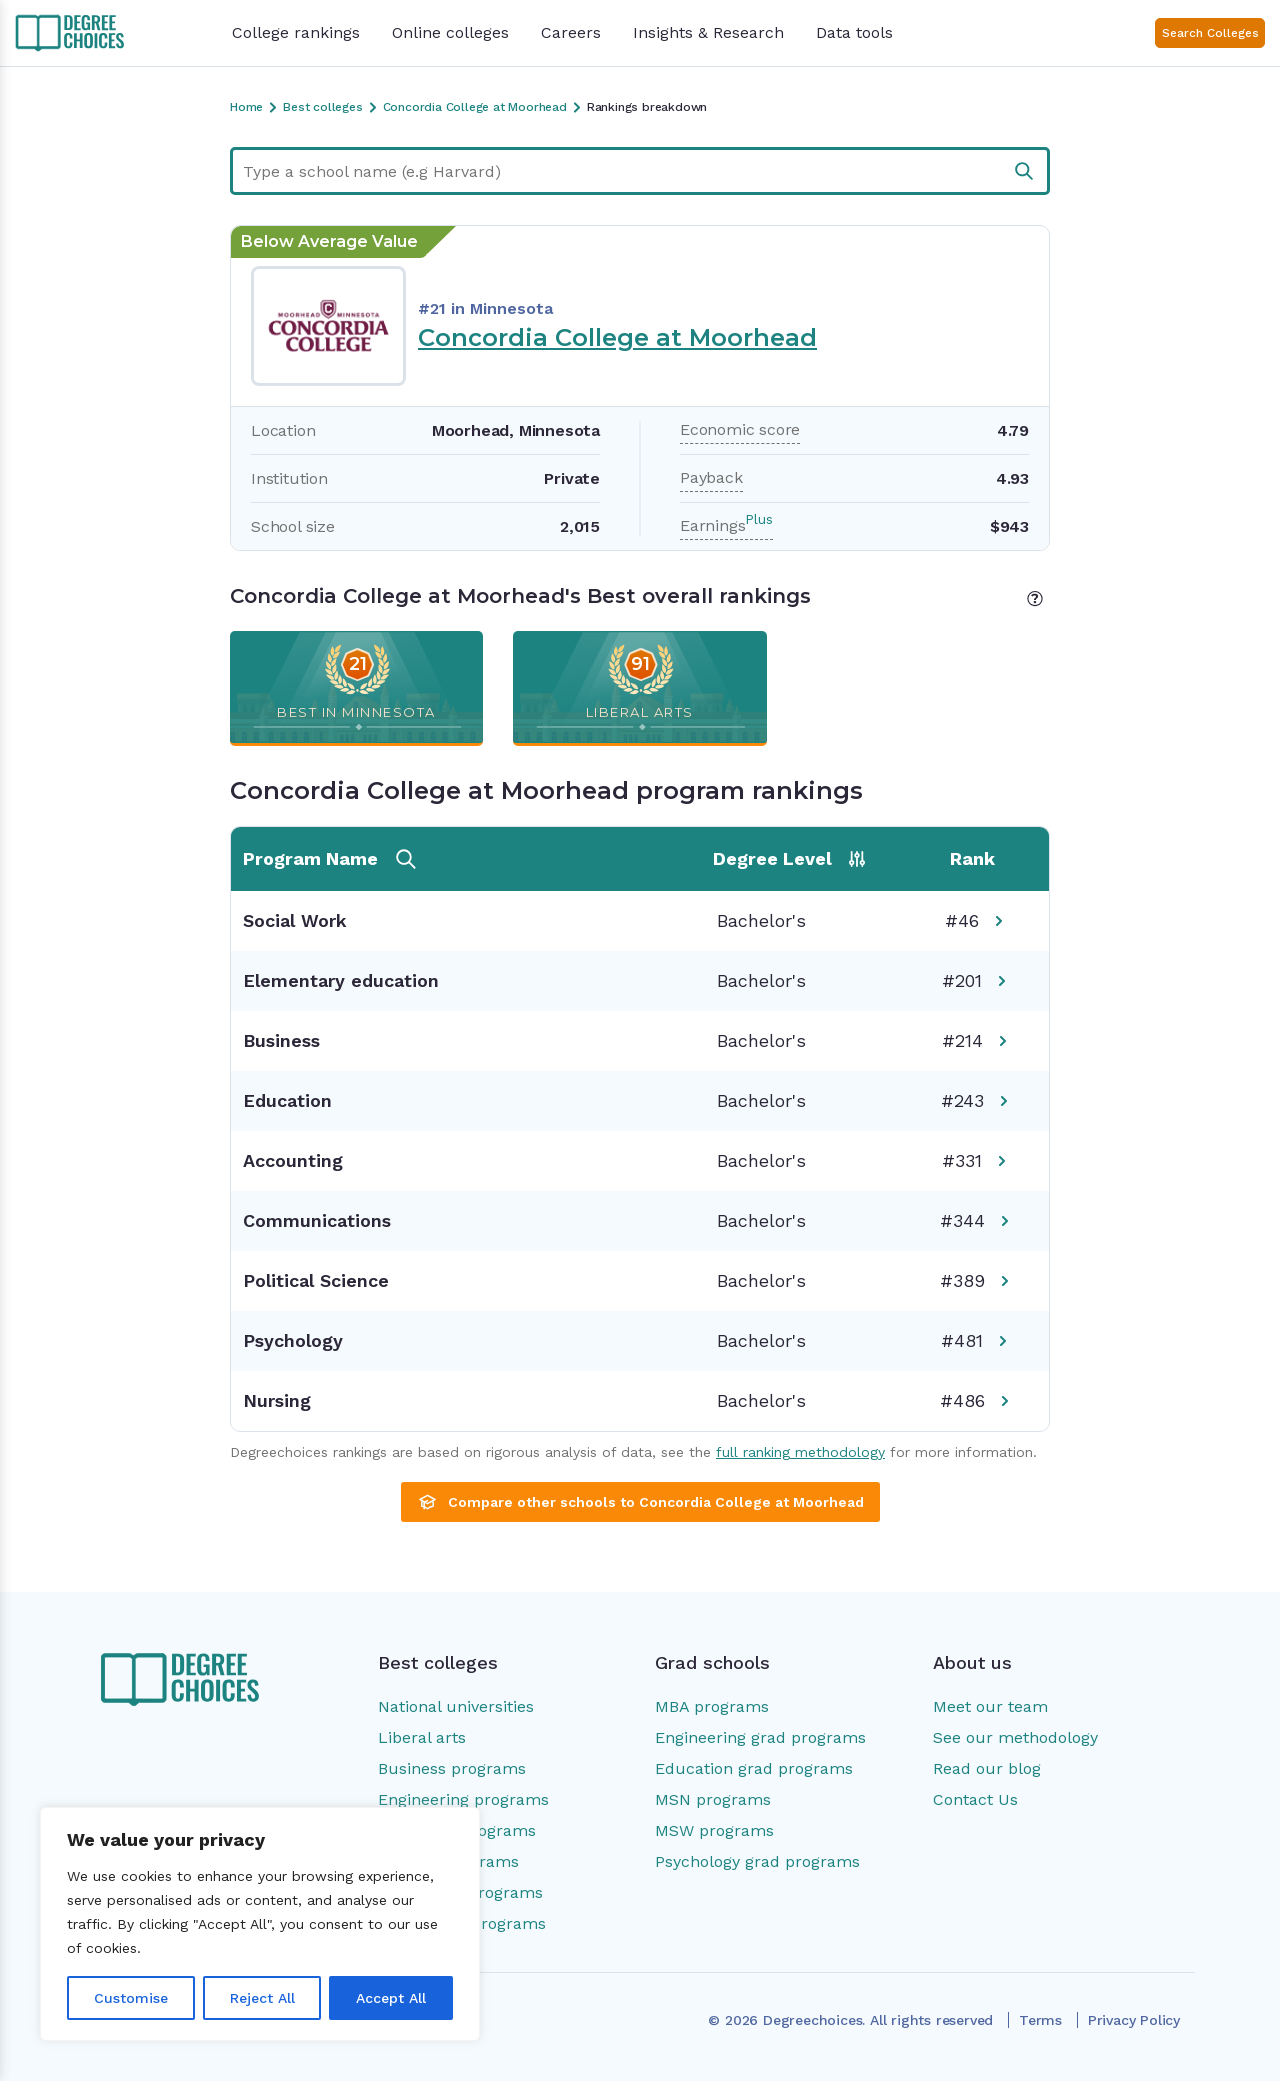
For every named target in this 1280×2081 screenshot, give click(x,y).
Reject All (262, 1998)
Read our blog (987, 1768)
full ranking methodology (800, 1452)
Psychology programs (460, 1892)
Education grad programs (754, 1768)
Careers (571, 32)
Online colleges (450, 32)
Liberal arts (422, 1737)
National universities (456, 1706)
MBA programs (712, 1706)
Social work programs (462, 1923)
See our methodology (1015, 1737)
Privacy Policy (1134, 2020)
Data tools (854, 32)
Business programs (452, 1768)
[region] (260, 1924)
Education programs (457, 1830)
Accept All (391, 1998)
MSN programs (713, 1799)
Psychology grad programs (757, 1861)
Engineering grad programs (760, 1737)
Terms (1040, 2020)
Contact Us (975, 1799)
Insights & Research (708, 32)
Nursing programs (448, 1861)
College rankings (296, 32)
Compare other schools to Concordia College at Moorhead (640, 1502)
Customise (131, 1998)
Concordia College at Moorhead (617, 337)
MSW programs (714, 1830)
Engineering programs (463, 1799)
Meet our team (990, 1706)
